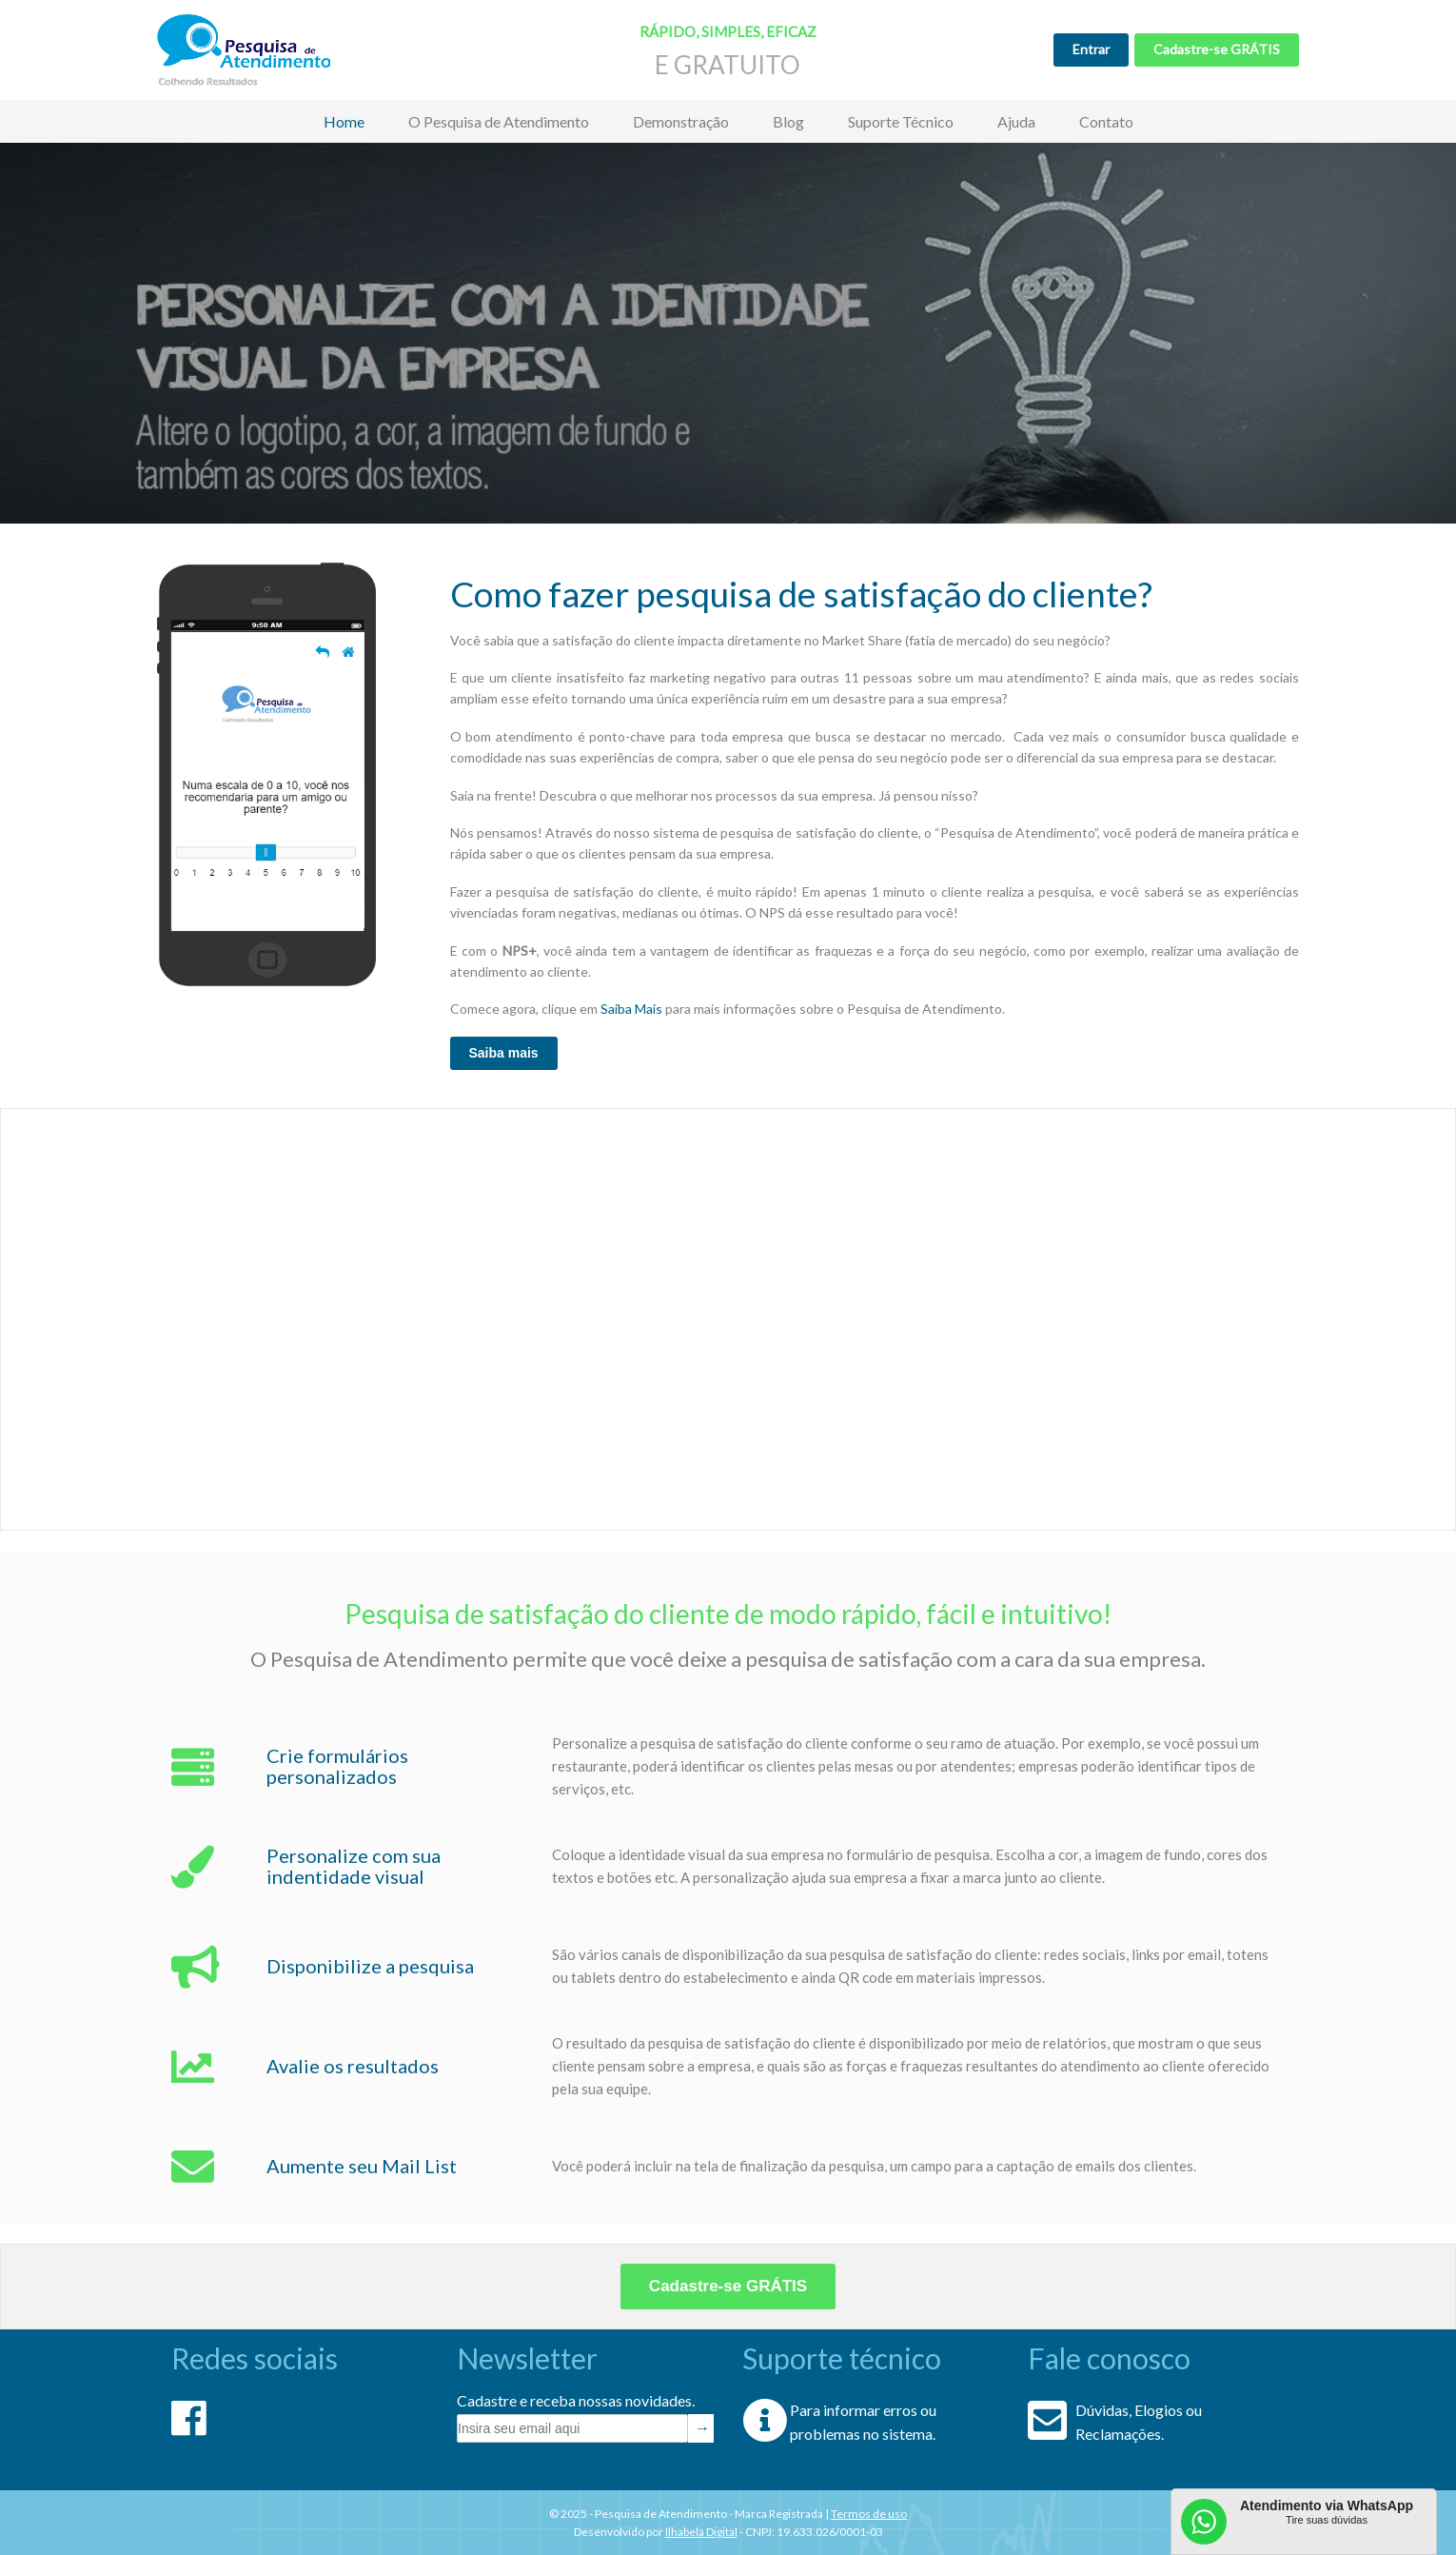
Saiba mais (504, 1052)
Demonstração (681, 121)
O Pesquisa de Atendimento (498, 121)
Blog (788, 121)
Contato (1106, 121)
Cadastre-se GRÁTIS (1216, 49)
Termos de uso (869, 2513)
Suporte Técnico (901, 121)
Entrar (1091, 49)
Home (344, 121)
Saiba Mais (631, 1008)
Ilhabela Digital (701, 2532)
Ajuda (1016, 121)
